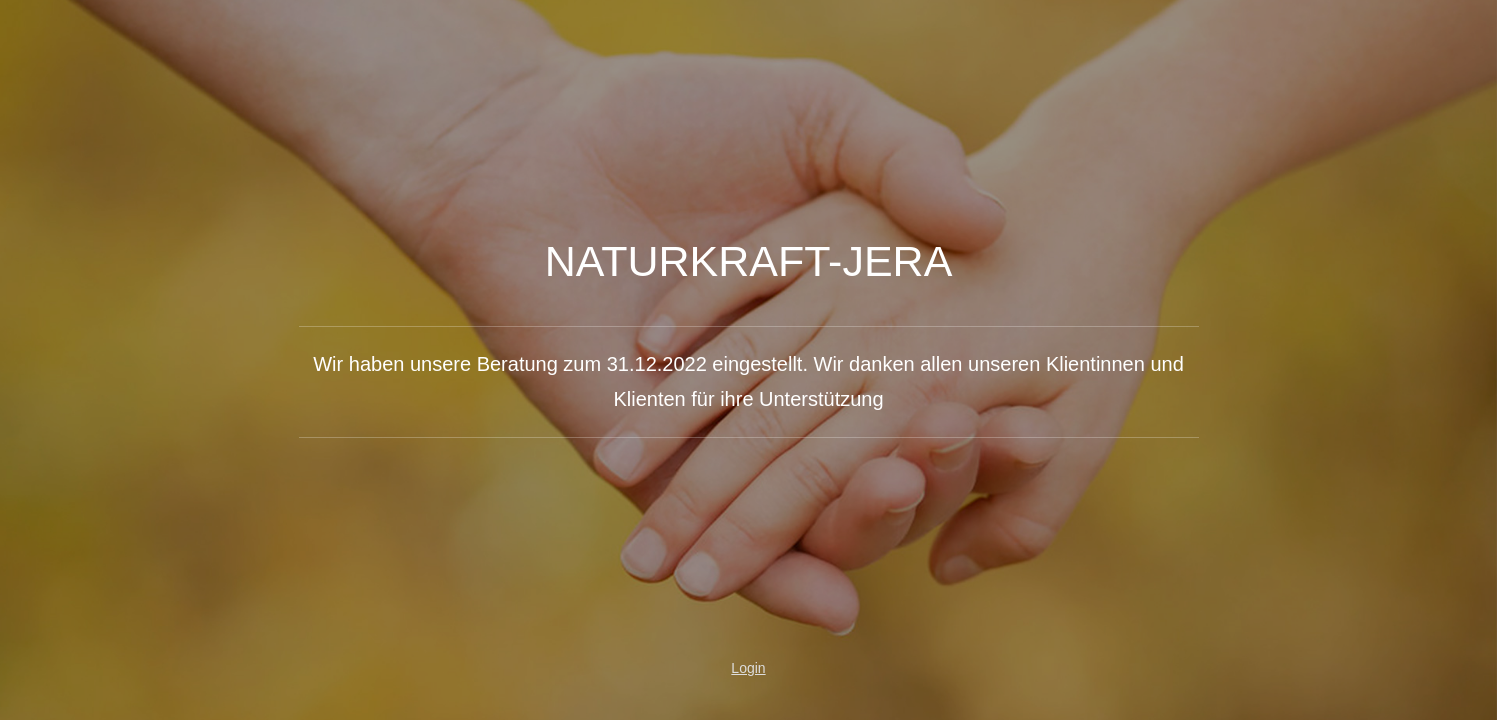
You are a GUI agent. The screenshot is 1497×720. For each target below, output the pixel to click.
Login (748, 668)
